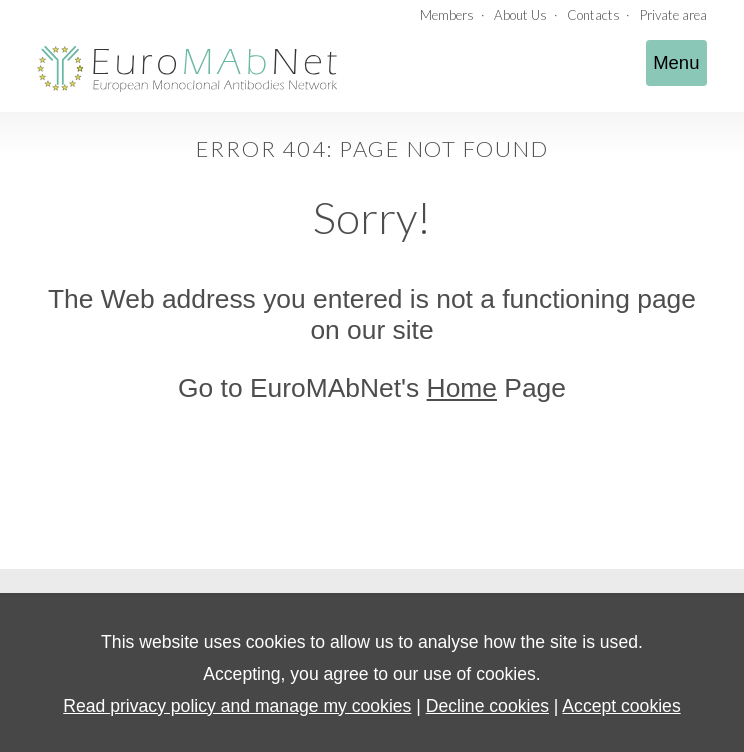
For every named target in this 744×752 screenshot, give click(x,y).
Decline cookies (487, 706)
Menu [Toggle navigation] (676, 62)
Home (462, 388)
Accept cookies (621, 706)
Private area (673, 15)
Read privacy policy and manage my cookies (237, 706)
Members (447, 15)
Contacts (593, 15)
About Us (520, 15)
